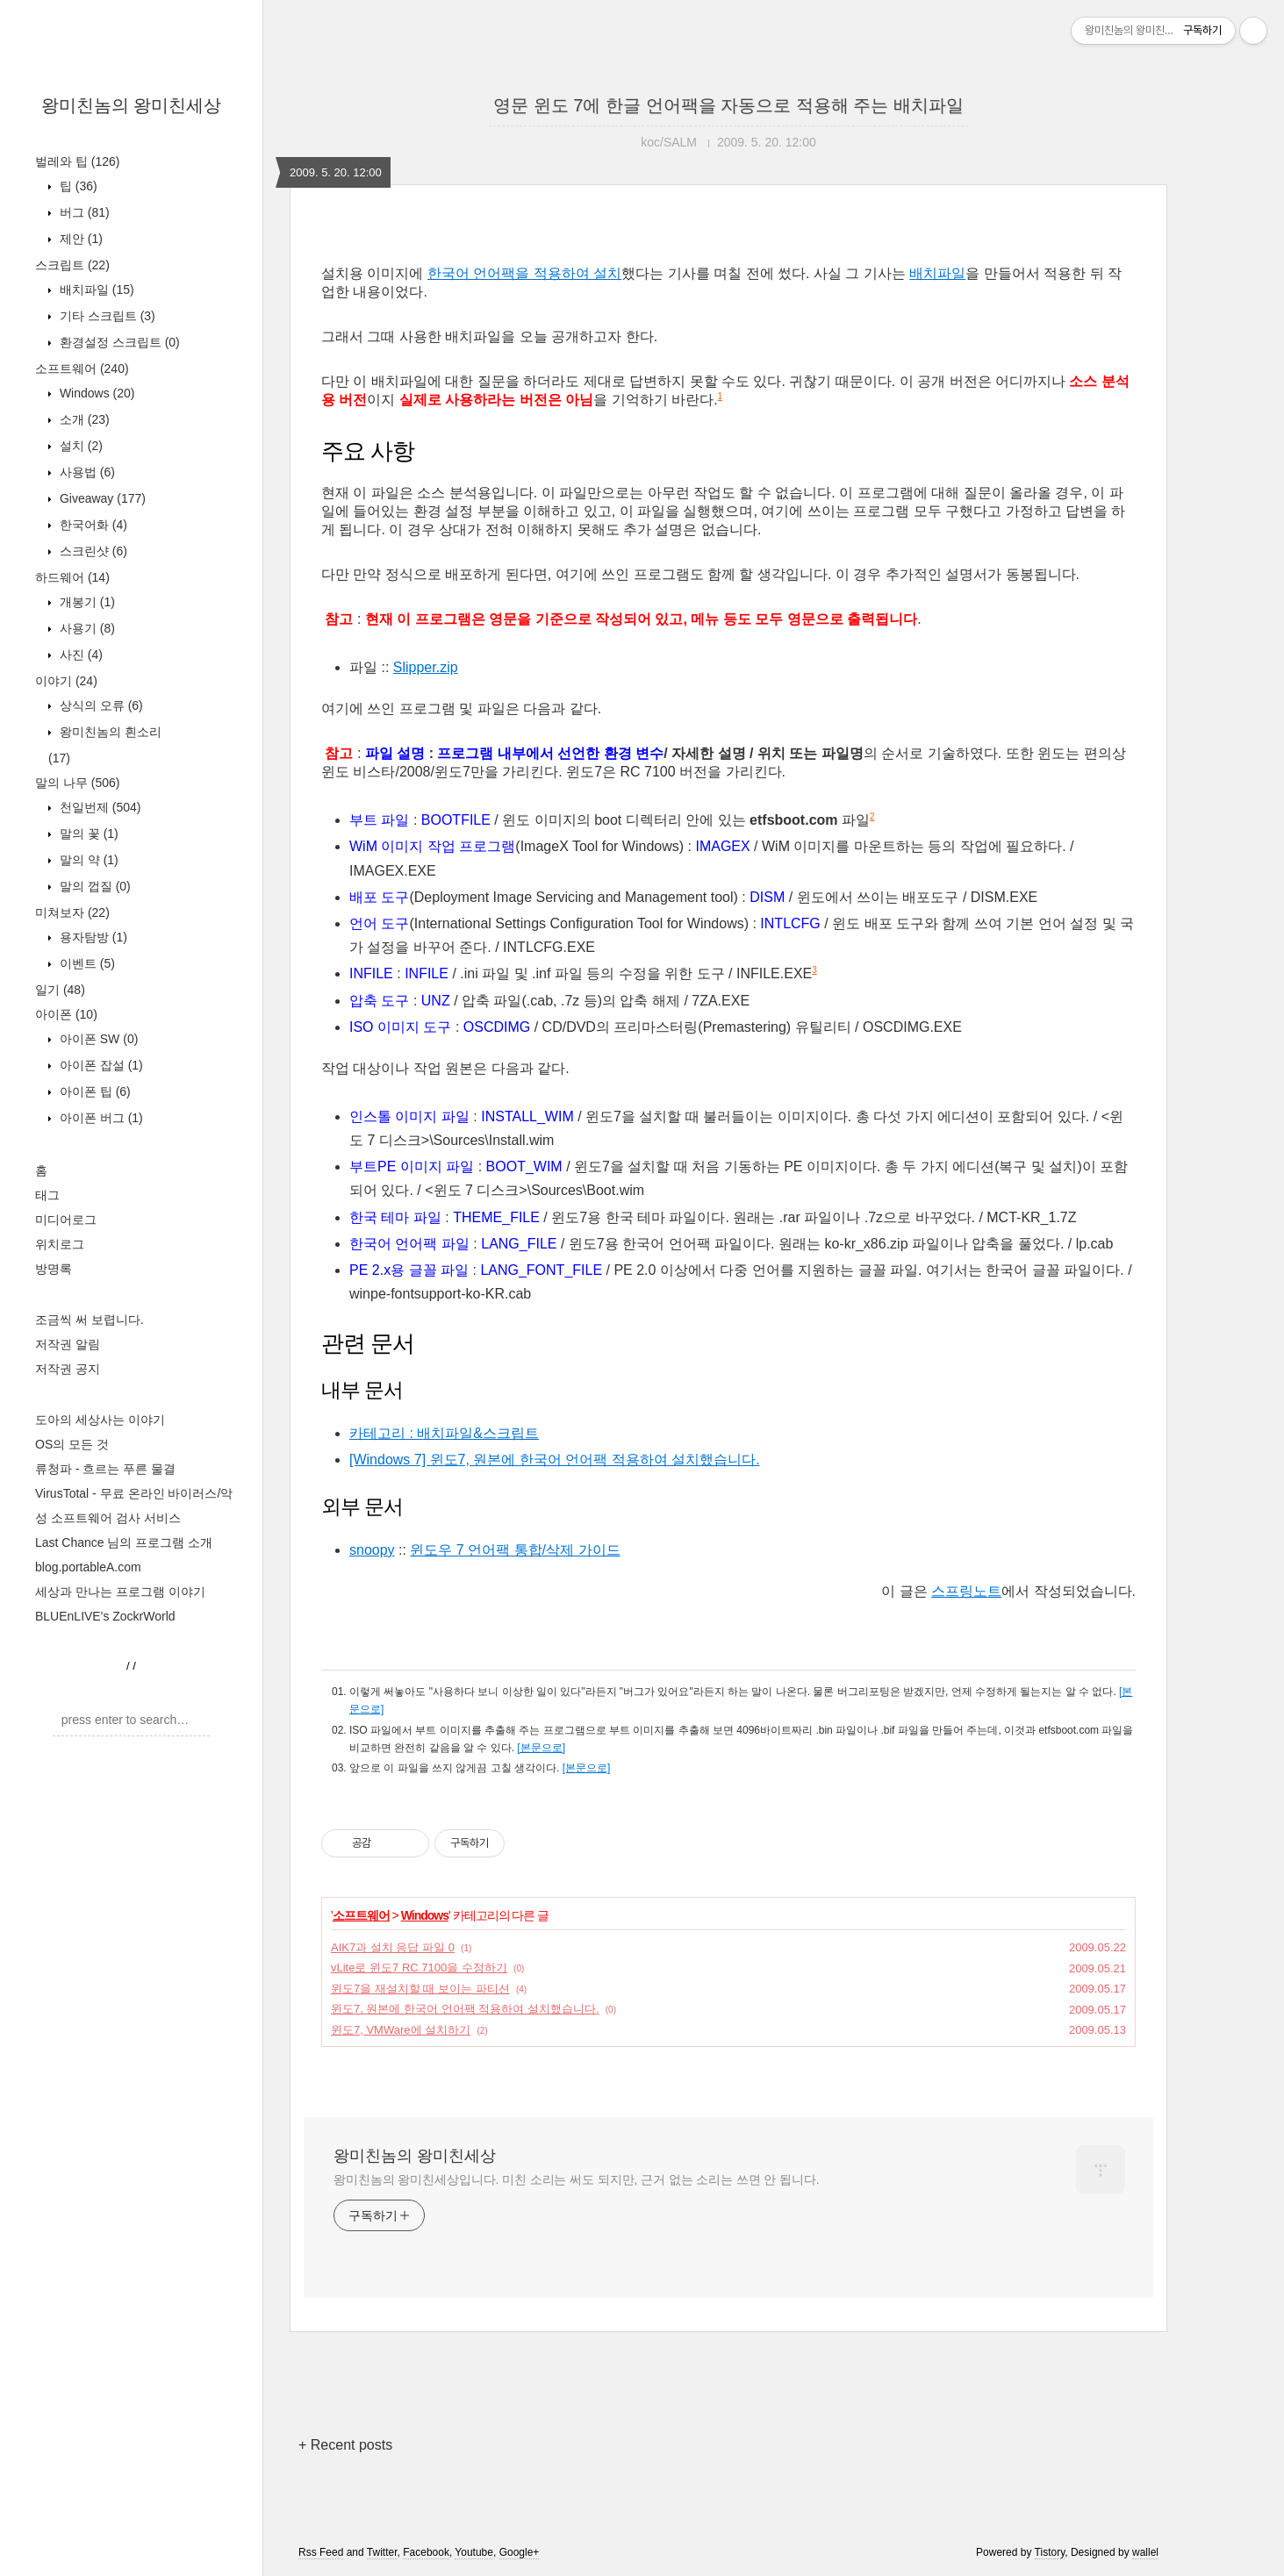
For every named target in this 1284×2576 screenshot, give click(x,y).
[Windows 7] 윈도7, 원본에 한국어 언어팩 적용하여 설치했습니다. (554, 1459)
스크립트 (72, 265)
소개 (83, 419)
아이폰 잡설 (99, 1065)
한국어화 (91, 525)
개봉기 (85, 602)
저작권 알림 (67, 1344)
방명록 (53, 1269)
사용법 (85, 472)
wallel (1145, 2552)
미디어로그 (66, 1220)
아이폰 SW (97, 1039)
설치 (79, 446)
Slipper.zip (425, 667)
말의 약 (87, 860)
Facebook (426, 2552)
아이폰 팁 (93, 1091)
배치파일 (95, 290)
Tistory (1050, 2552)
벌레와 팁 (77, 161)
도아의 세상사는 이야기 (100, 1420)
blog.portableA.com (88, 1567)
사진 (79, 655)
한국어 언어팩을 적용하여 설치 (524, 273)
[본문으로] (541, 1748)
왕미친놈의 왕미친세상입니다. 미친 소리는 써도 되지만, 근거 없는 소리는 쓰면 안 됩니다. (576, 2179)
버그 (83, 212)
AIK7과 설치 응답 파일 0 (393, 1947)
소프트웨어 (82, 368)
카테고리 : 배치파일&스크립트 (444, 1433)
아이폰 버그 (99, 1118)
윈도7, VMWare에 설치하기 (400, 2029)
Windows (95, 393)
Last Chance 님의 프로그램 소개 (123, 1542)
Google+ (519, 2552)
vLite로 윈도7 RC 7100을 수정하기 (419, 1967)
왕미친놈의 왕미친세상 (131, 105)
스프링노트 (966, 1591)
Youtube (474, 2552)
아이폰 (66, 1014)
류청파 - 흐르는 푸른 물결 (105, 1469)
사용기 (85, 628)
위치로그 (59, 1244)
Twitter (382, 2552)
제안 (79, 239)
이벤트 (85, 963)
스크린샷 (91, 551)
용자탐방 (91, 937)
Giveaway (101, 498)
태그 (47, 1195)
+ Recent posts (345, 2444)
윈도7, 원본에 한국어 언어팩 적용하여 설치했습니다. (465, 2008)
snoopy (372, 1549)
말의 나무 (77, 783)
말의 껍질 (93, 886)
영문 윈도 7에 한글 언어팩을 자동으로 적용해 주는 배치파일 (728, 105)
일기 (60, 990)
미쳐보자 (72, 912)
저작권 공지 (67, 1369)
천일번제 (98, 807)
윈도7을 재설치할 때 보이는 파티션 (420, 1988)
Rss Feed (320, 2552)
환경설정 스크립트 (118, 342)
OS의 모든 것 (72, 1444)
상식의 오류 (99, 705)
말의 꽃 (87, 833)
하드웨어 (72, 577)
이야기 (66, 681)
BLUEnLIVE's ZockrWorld (105, 1616)
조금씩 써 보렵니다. (89, 1320)
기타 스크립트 (105, 316)
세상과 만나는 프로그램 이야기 (120, 1592)
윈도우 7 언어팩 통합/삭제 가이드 (515, 1549)
